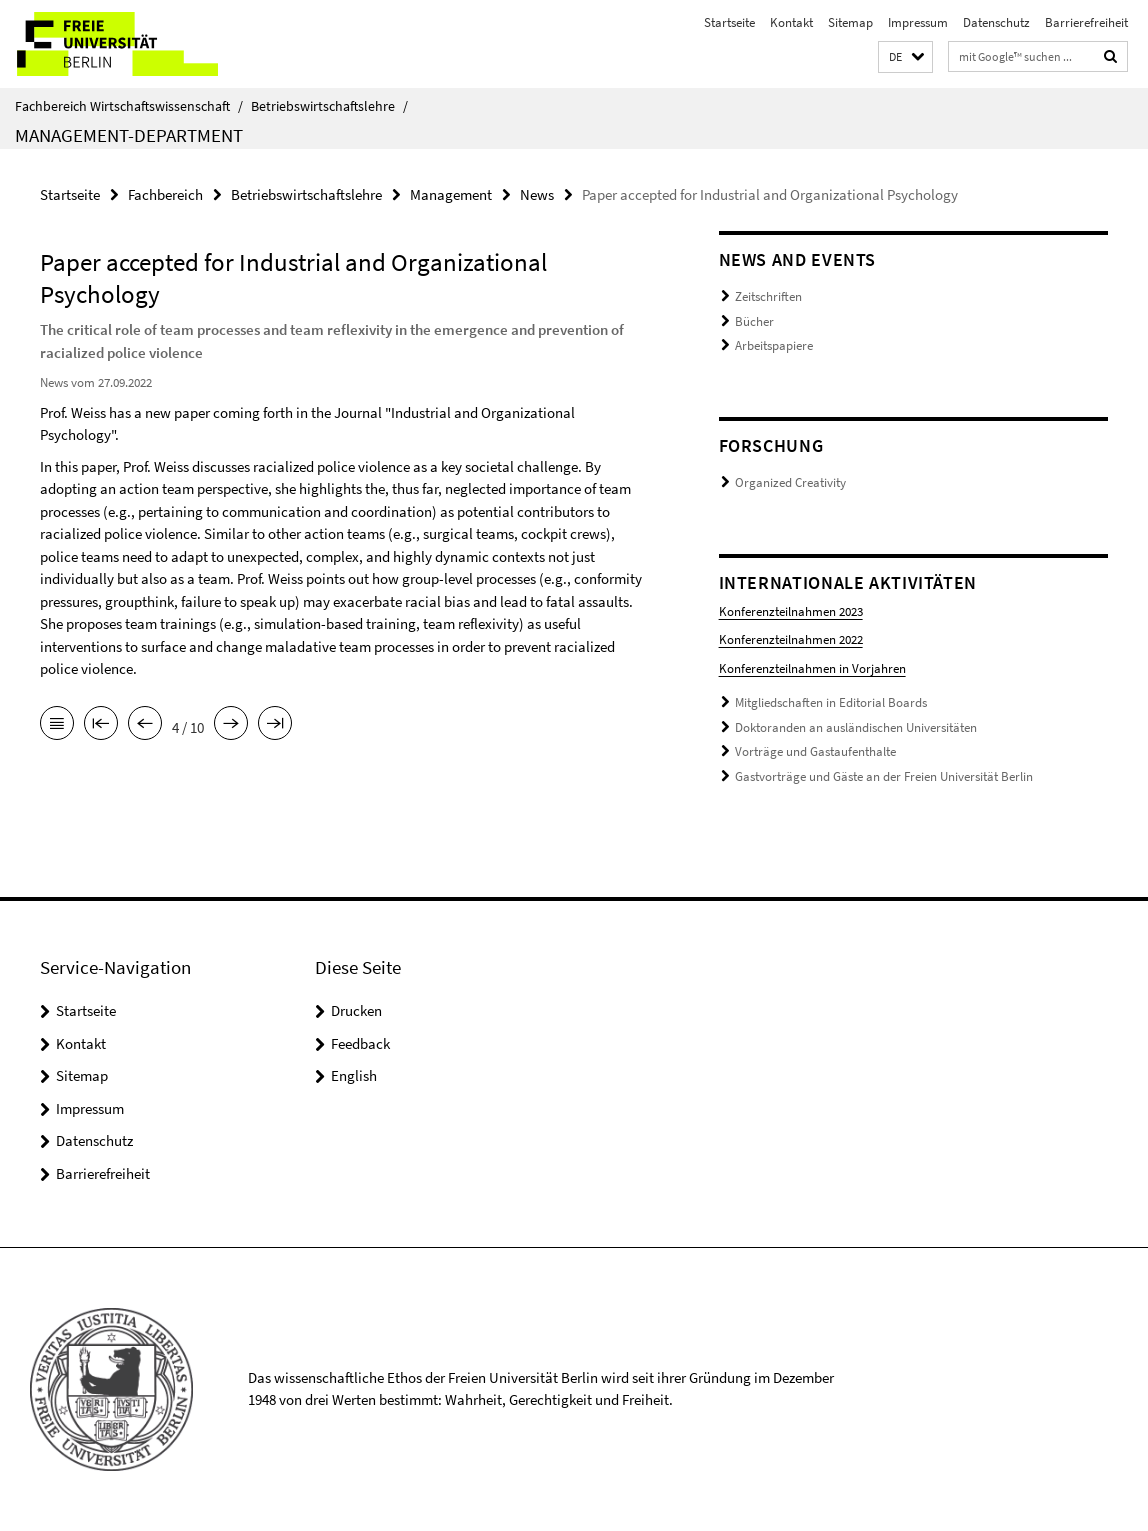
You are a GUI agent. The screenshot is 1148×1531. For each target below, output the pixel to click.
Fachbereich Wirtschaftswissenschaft (129, 106)
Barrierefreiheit (1086, 22)
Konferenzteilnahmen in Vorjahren (812, 668)
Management (451, 194)
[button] (905, 57)
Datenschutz (996, 22)
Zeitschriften (768, 296)
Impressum (918, 22)
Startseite (729, 22)
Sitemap (850, 22)
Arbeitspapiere (774, 345)
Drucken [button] (356, 1010)
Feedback (360, 1043)
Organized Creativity (790, 482)
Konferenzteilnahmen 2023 (791, 611)
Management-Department (129, 135)
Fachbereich (165, 194)
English (354, 1075)
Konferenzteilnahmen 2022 (791, 639)
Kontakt (791, 22)
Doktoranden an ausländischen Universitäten (856, 727)
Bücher (754, 321)
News (537, 194)
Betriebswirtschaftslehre (329, 106)
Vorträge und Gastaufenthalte (815, 751)
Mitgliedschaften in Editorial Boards (831, 702)
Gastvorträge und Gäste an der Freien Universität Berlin (884, 776)
